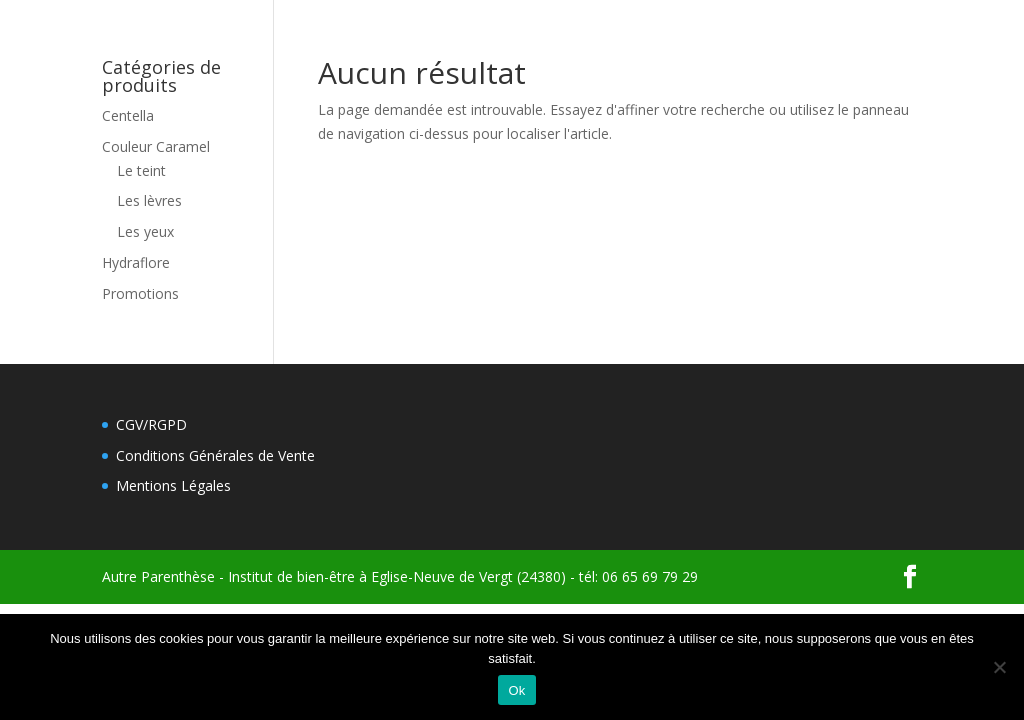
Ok (516, 690)
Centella (128, 115)
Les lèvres (149, 200)
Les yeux (145, 231)
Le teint (141, 170)
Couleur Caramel (156, 146)
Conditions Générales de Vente (215, 455)
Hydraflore (136, 262)
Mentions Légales (173, 485)
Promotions (140, 293)
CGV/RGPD (151, 424)
